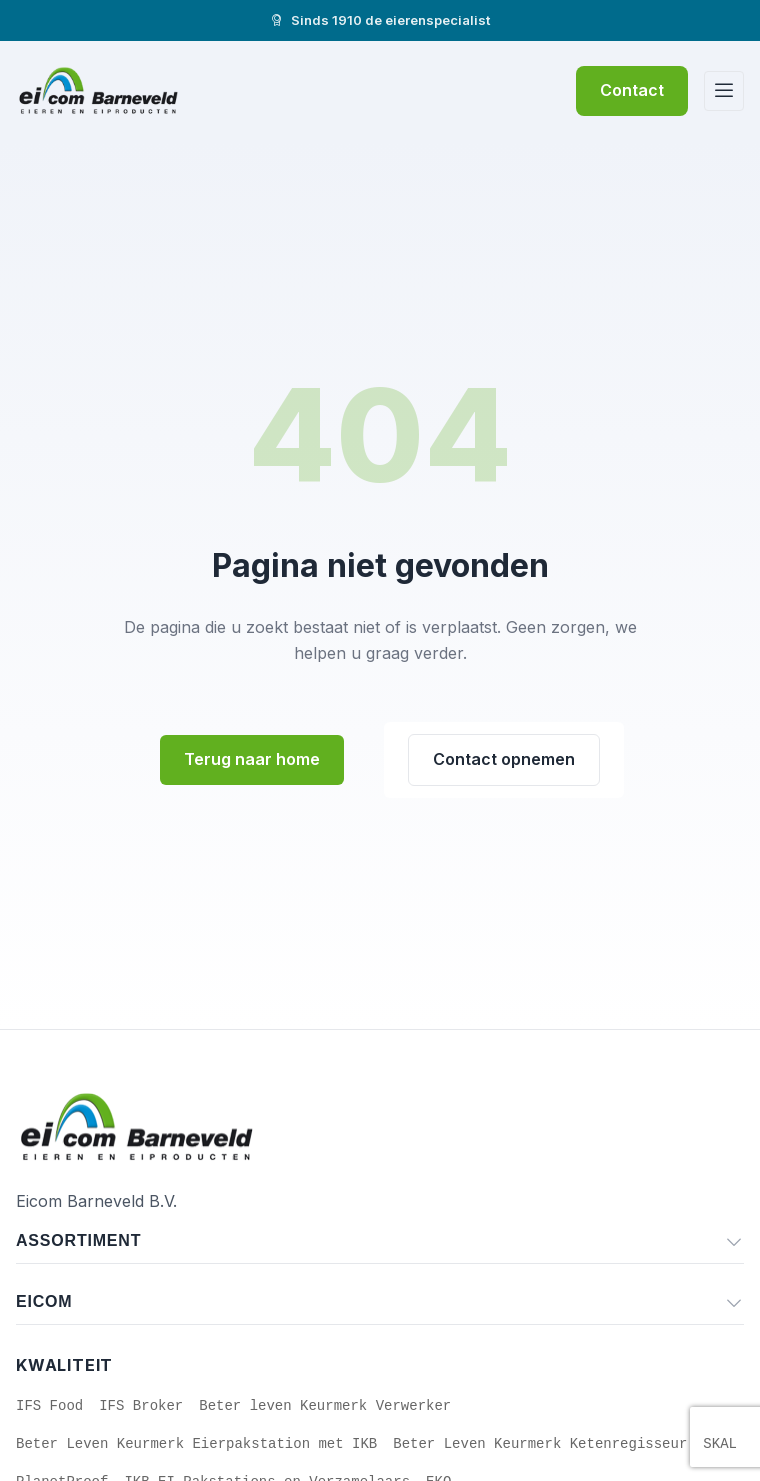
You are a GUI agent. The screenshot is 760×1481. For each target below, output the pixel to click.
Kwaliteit (64, 1365)
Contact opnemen (504, 759)
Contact (632, 90)
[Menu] (724, 91)
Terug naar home (252, 759)
